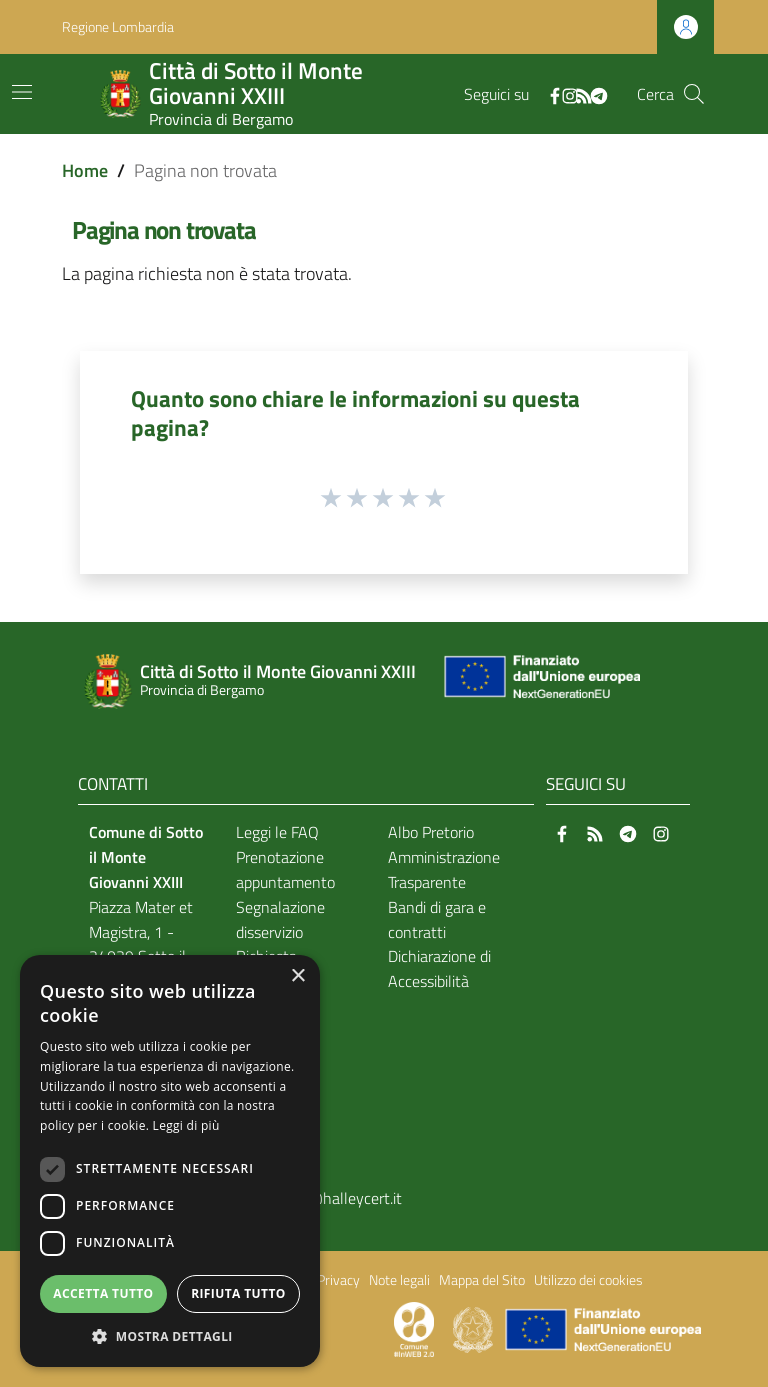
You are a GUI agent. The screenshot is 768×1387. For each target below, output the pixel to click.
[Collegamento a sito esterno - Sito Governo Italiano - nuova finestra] (474, 1328)
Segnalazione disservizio (280, 919)
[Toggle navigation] (22, 92)
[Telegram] (599, 94)
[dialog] (170, 1161)
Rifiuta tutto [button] (238, 1293)
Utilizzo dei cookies (588, 1280)
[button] (170, 1336)
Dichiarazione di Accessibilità (439, 968)
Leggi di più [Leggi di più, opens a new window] (186, 1125)
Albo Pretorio (431, 832)
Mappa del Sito (482, 1280)
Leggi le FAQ (277, 832)
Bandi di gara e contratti (437, 919)
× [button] (297, 976)
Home (85, 170)
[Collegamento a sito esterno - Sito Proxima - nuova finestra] (414, 1328)
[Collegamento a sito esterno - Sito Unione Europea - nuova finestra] (540, 681)
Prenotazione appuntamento (285, 869)
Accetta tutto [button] (103, 1293)
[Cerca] (694, 94)
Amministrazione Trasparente (444, 869)
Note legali (399, 1280)
